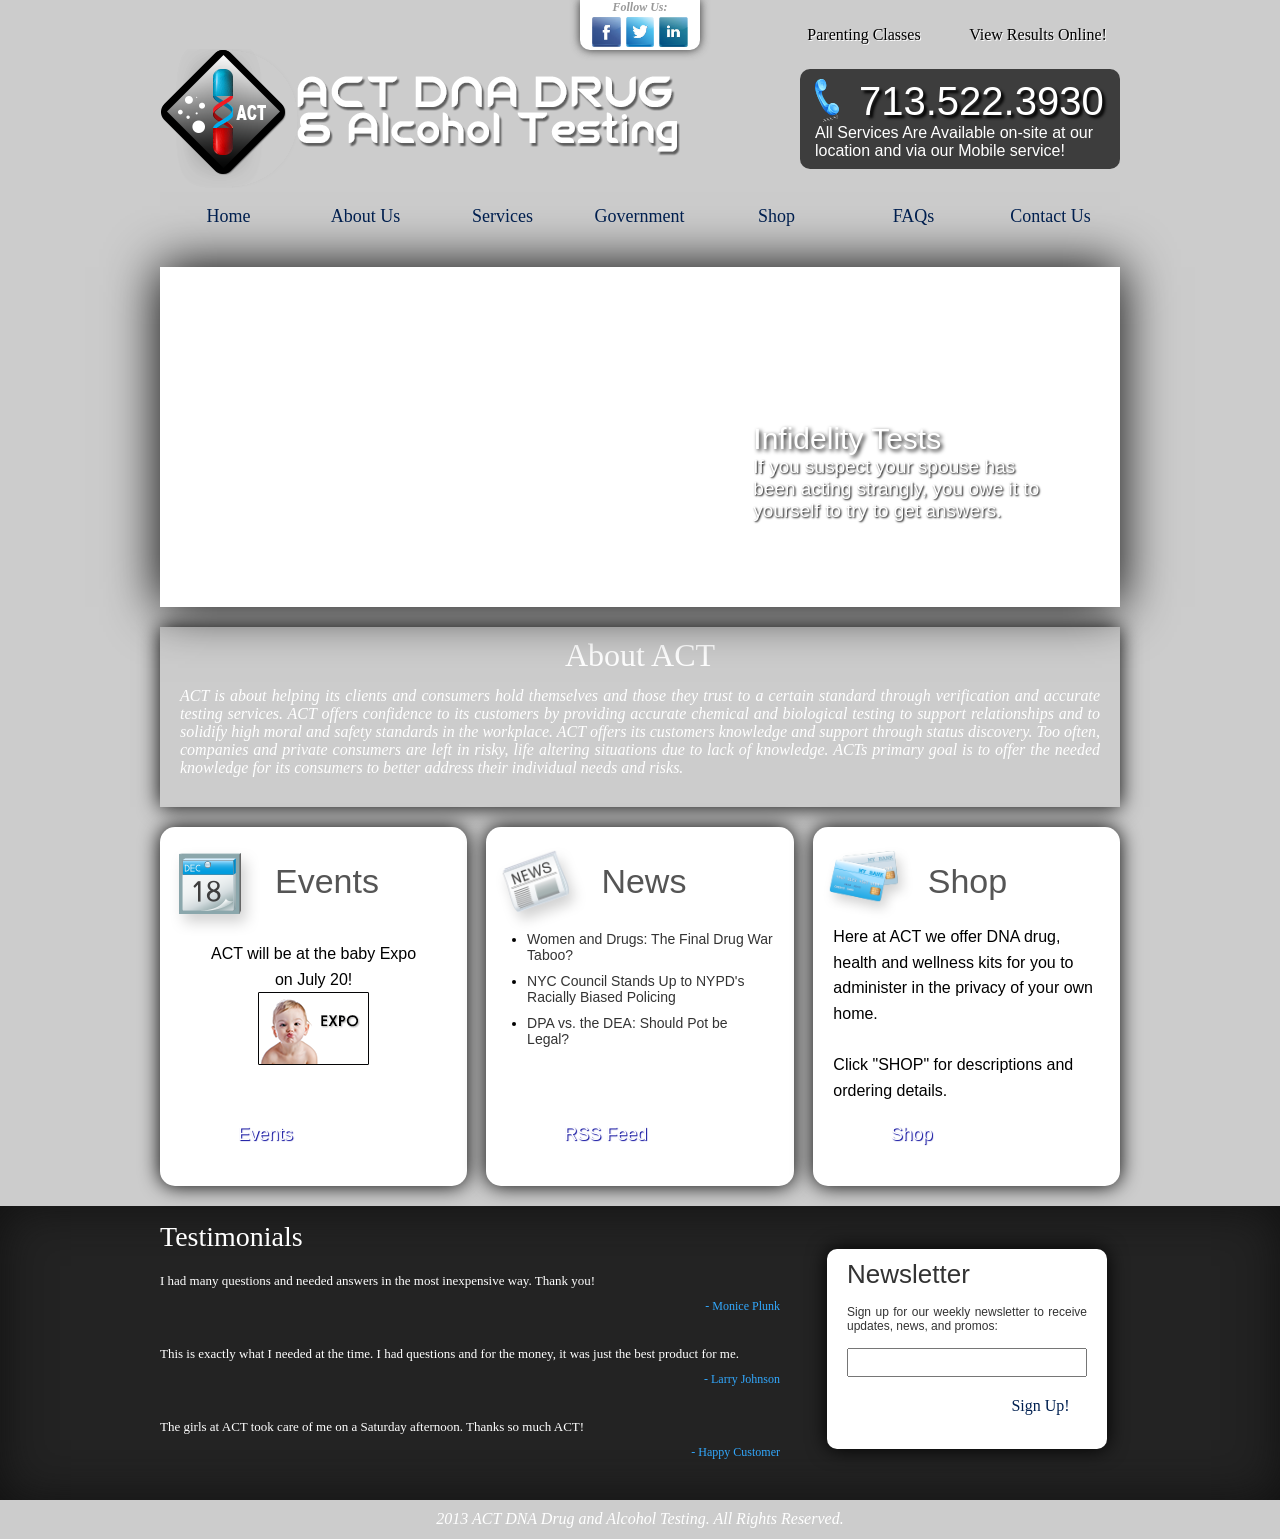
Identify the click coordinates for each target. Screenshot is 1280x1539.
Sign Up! (1040, 1405)
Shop (776, 216)
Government (640, 216)
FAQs (914, 216)
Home (229, 216)
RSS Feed (605, 1134)
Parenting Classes (863, 34)
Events (265, 1134)
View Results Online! (1038, 34)
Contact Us (1050, 216)
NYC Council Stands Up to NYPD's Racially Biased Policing (635, 989)
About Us (366, 216)
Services (502, 216)
